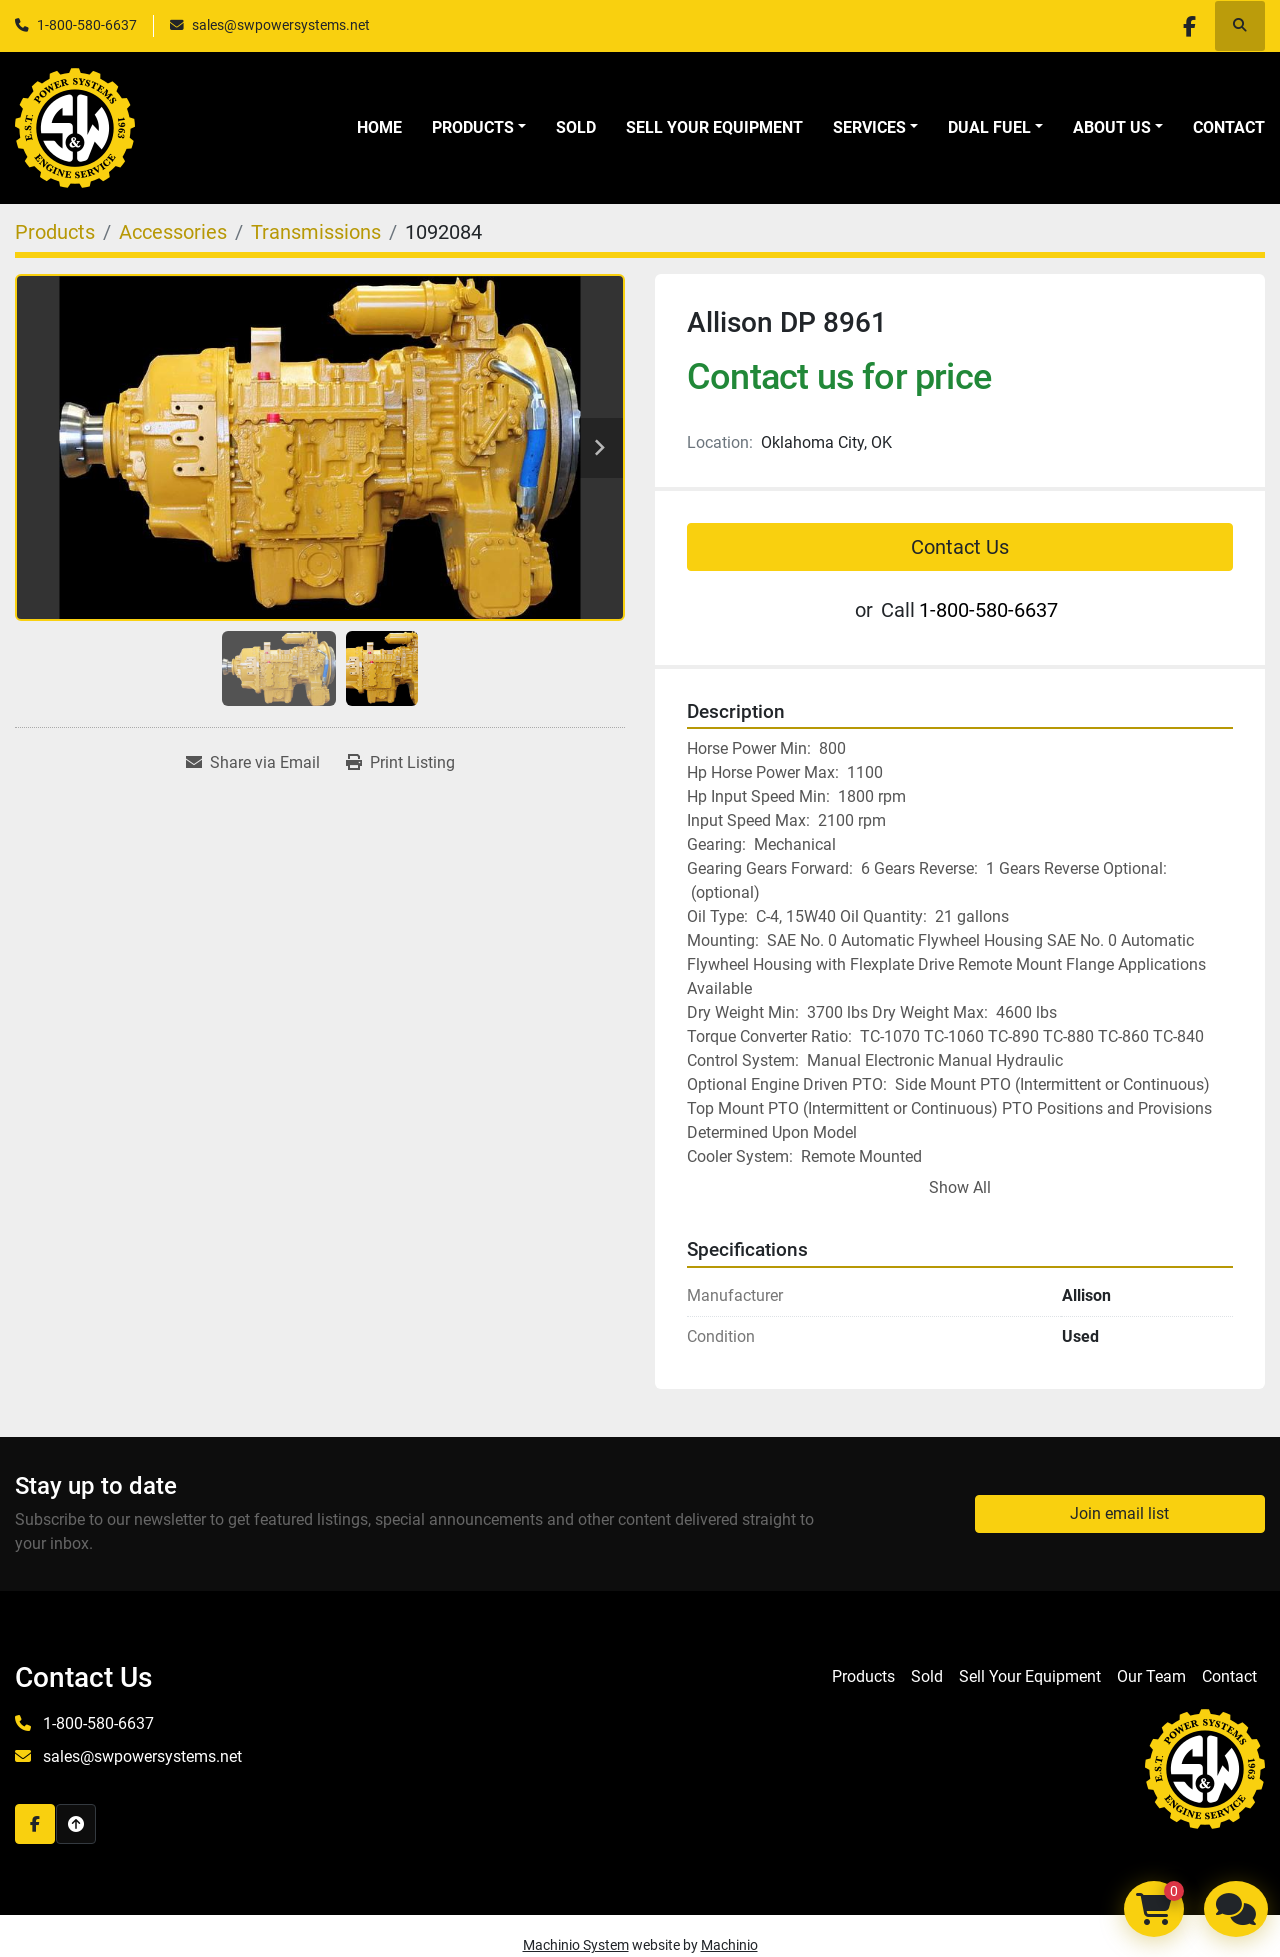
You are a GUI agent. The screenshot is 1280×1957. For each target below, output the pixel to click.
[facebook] (1188, 26)
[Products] (55, 232)
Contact (1229, 127)
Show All (960, 1187)
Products (473, 127)
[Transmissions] (316, 232)
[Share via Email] (253, 763)
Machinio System (576, 1945)
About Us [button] (1112, 127)
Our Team (1151, 1676)
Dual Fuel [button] (989, 127)
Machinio (729, 1945)
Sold (576, 127)
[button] (479, 128)
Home (379, 127)
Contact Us (960, 547)
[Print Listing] (400, 763)
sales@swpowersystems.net (281, 25)
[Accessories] (173, 232)
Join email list (1119, 1513)
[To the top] (76, 1824)
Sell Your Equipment (714, 127)
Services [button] (869, 127)
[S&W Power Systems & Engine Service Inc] (1205, 1768)
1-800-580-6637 (87, 25)
